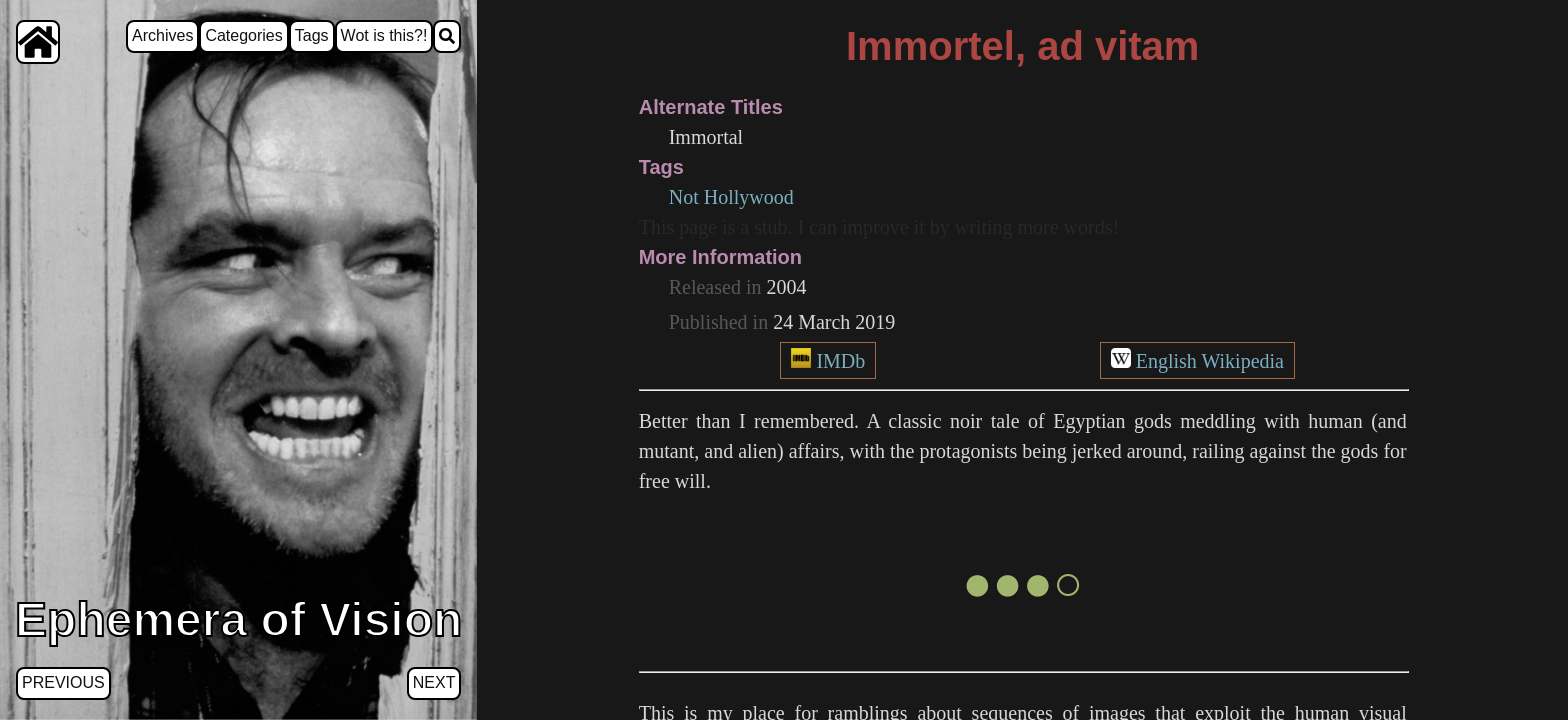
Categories (243, 35)
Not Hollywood (731, 197)
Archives (162, 35)
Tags (312, 35)
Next (434, 682)
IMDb (840, 361)
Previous (63, 682)
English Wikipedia (1210, 361)
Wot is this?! (384, 35)
